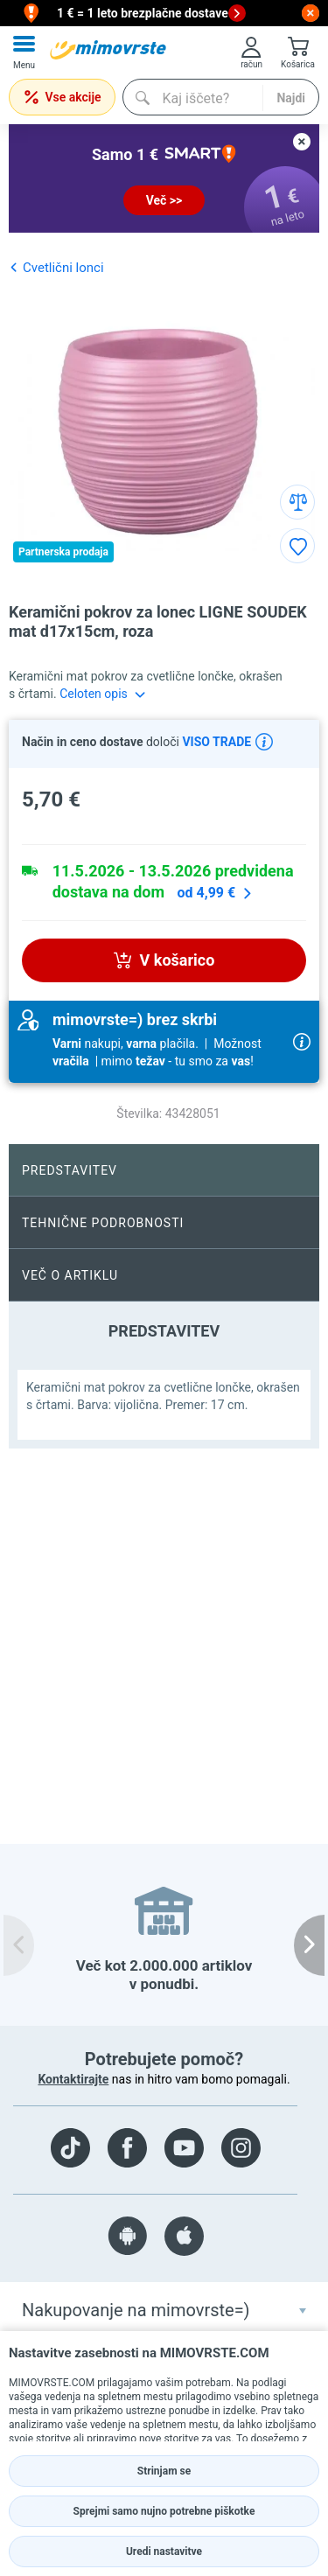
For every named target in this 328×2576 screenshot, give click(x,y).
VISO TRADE (215, 742)
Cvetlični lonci (56, 267)
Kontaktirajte (73, 2079)
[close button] (310, 13)
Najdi (290, 98)
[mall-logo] (108, 49)
